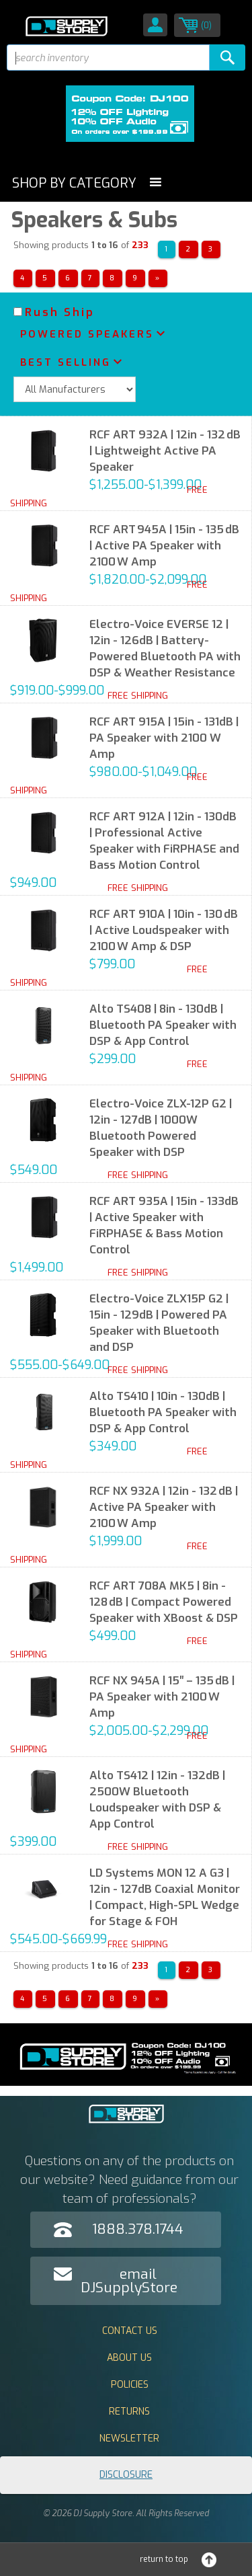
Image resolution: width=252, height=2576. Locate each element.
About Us (129, 2357)
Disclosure (126, 2474)
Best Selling (65, 362)
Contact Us (129, 2331)
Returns (129, 2411)
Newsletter (129, 2438)
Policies (130, 2384)
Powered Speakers (87, 334)
